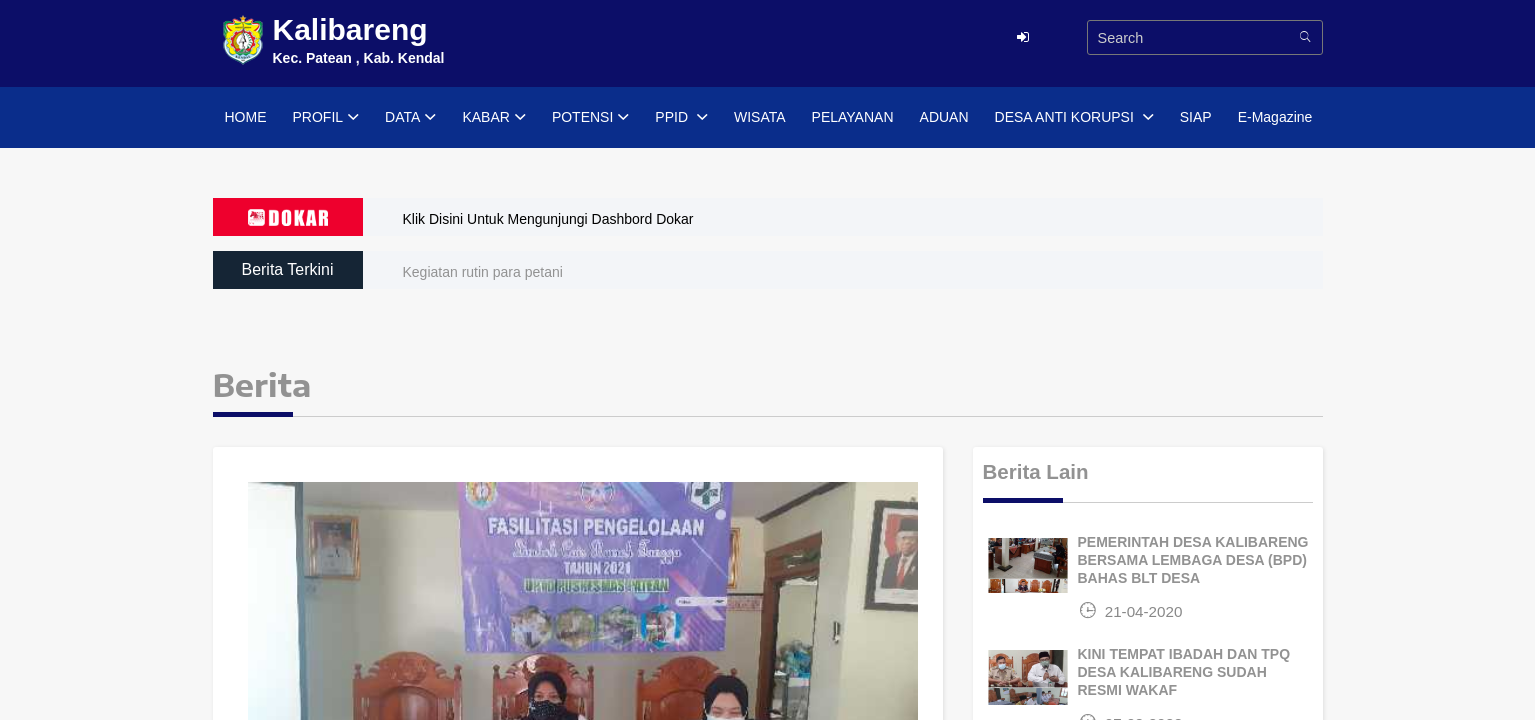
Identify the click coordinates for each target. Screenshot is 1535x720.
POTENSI (590, 118)
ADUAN (944, 117)
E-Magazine (1275, 117)
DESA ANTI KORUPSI (1074, 118)
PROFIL (326, 118)
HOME (246, 117)
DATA (410, 118)
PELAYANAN (853, 117)
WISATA (760, 117)
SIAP (1196, 117)
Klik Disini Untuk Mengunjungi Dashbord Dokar (548, 219)
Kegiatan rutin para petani (483, 272)
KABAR (493, 118)
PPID (681, 118)
